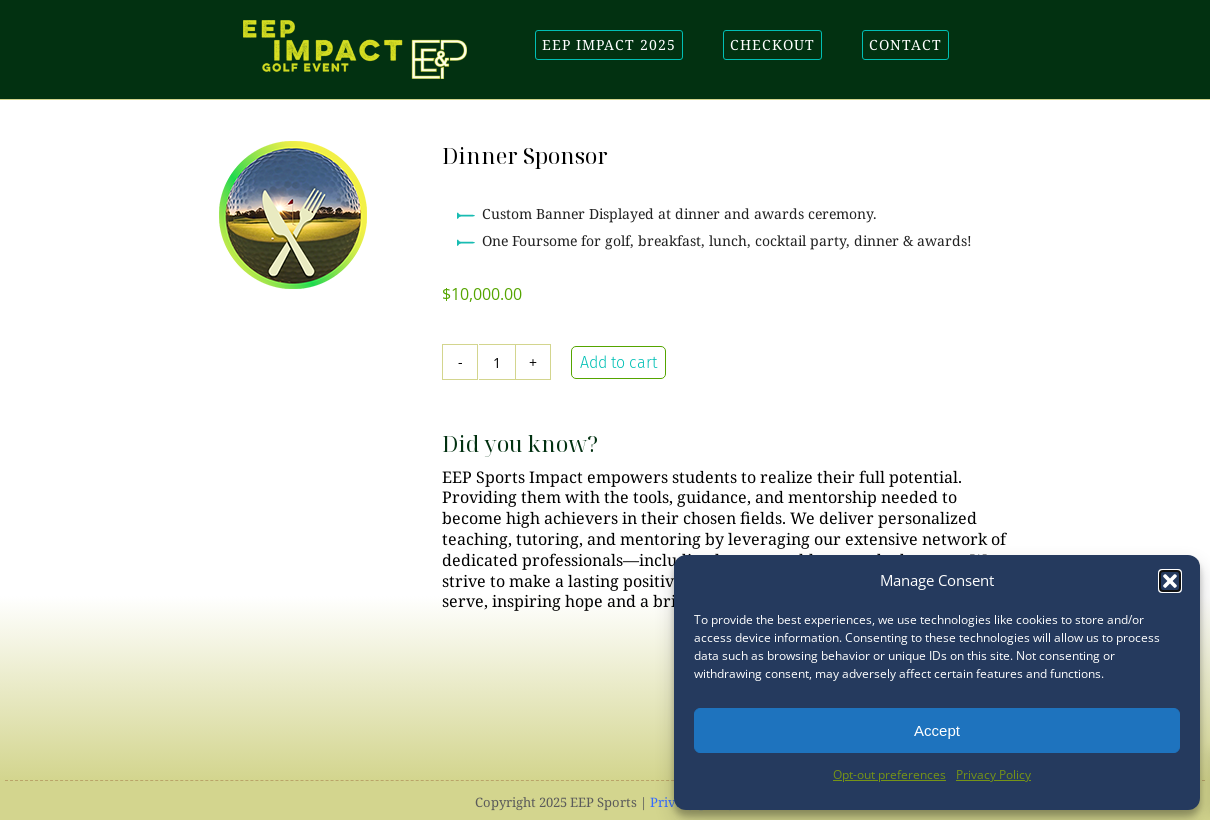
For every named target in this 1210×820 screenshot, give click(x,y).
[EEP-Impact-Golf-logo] (355, 28)
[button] (1170, 581)
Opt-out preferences (889, 774)
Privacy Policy (993, 774)
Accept (937, 730)
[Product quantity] (497, 362)
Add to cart (618, 362)
